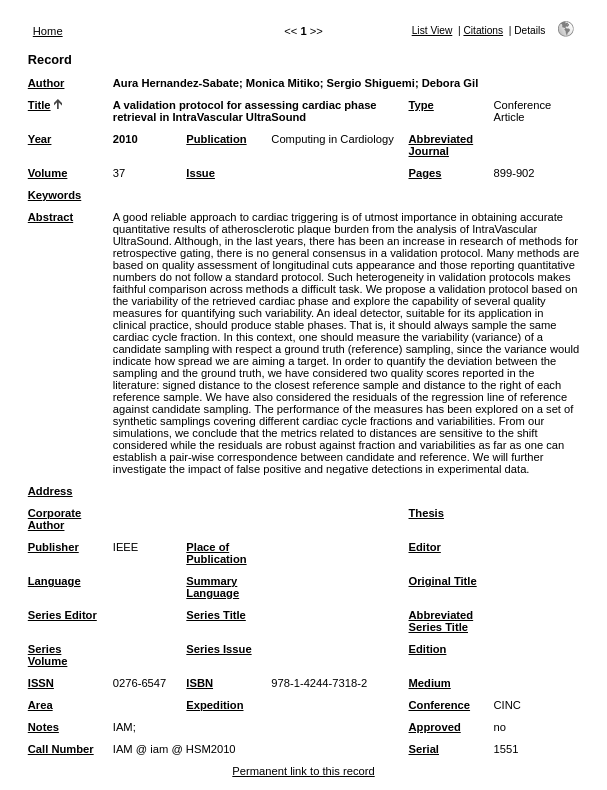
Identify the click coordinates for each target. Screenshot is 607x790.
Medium (430, 683)
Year (40, 139)
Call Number (61, 749)
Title (39, 105)
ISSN (41, 683)
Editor (425, 547)
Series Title (216, 615)
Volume (48, 173)
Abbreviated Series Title (441, 621)
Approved (435, 727)
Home (48, 31)
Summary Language (212, 587)
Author (46, 83)
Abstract (50, 217)
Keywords (54, 195)
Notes (43, 727)
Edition (428, 649)
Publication (216, 139)
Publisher (53, 547)
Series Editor (62, 615)
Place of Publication (216, 553)
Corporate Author (54, 519)
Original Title (443, 581)
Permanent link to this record (303, 771)
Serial (424, 749)
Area (40, 705)
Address (50, 491)
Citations (483, 30)
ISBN (199, 683)
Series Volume (48, 655)
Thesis (426, 513)
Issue (200, 173)
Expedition (214, 705)
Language (54, 581)
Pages (425, 173)
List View (432, 30)
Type (421, 105)
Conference (440, 705)
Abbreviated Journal (441, 145)
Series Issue (218, 649)
